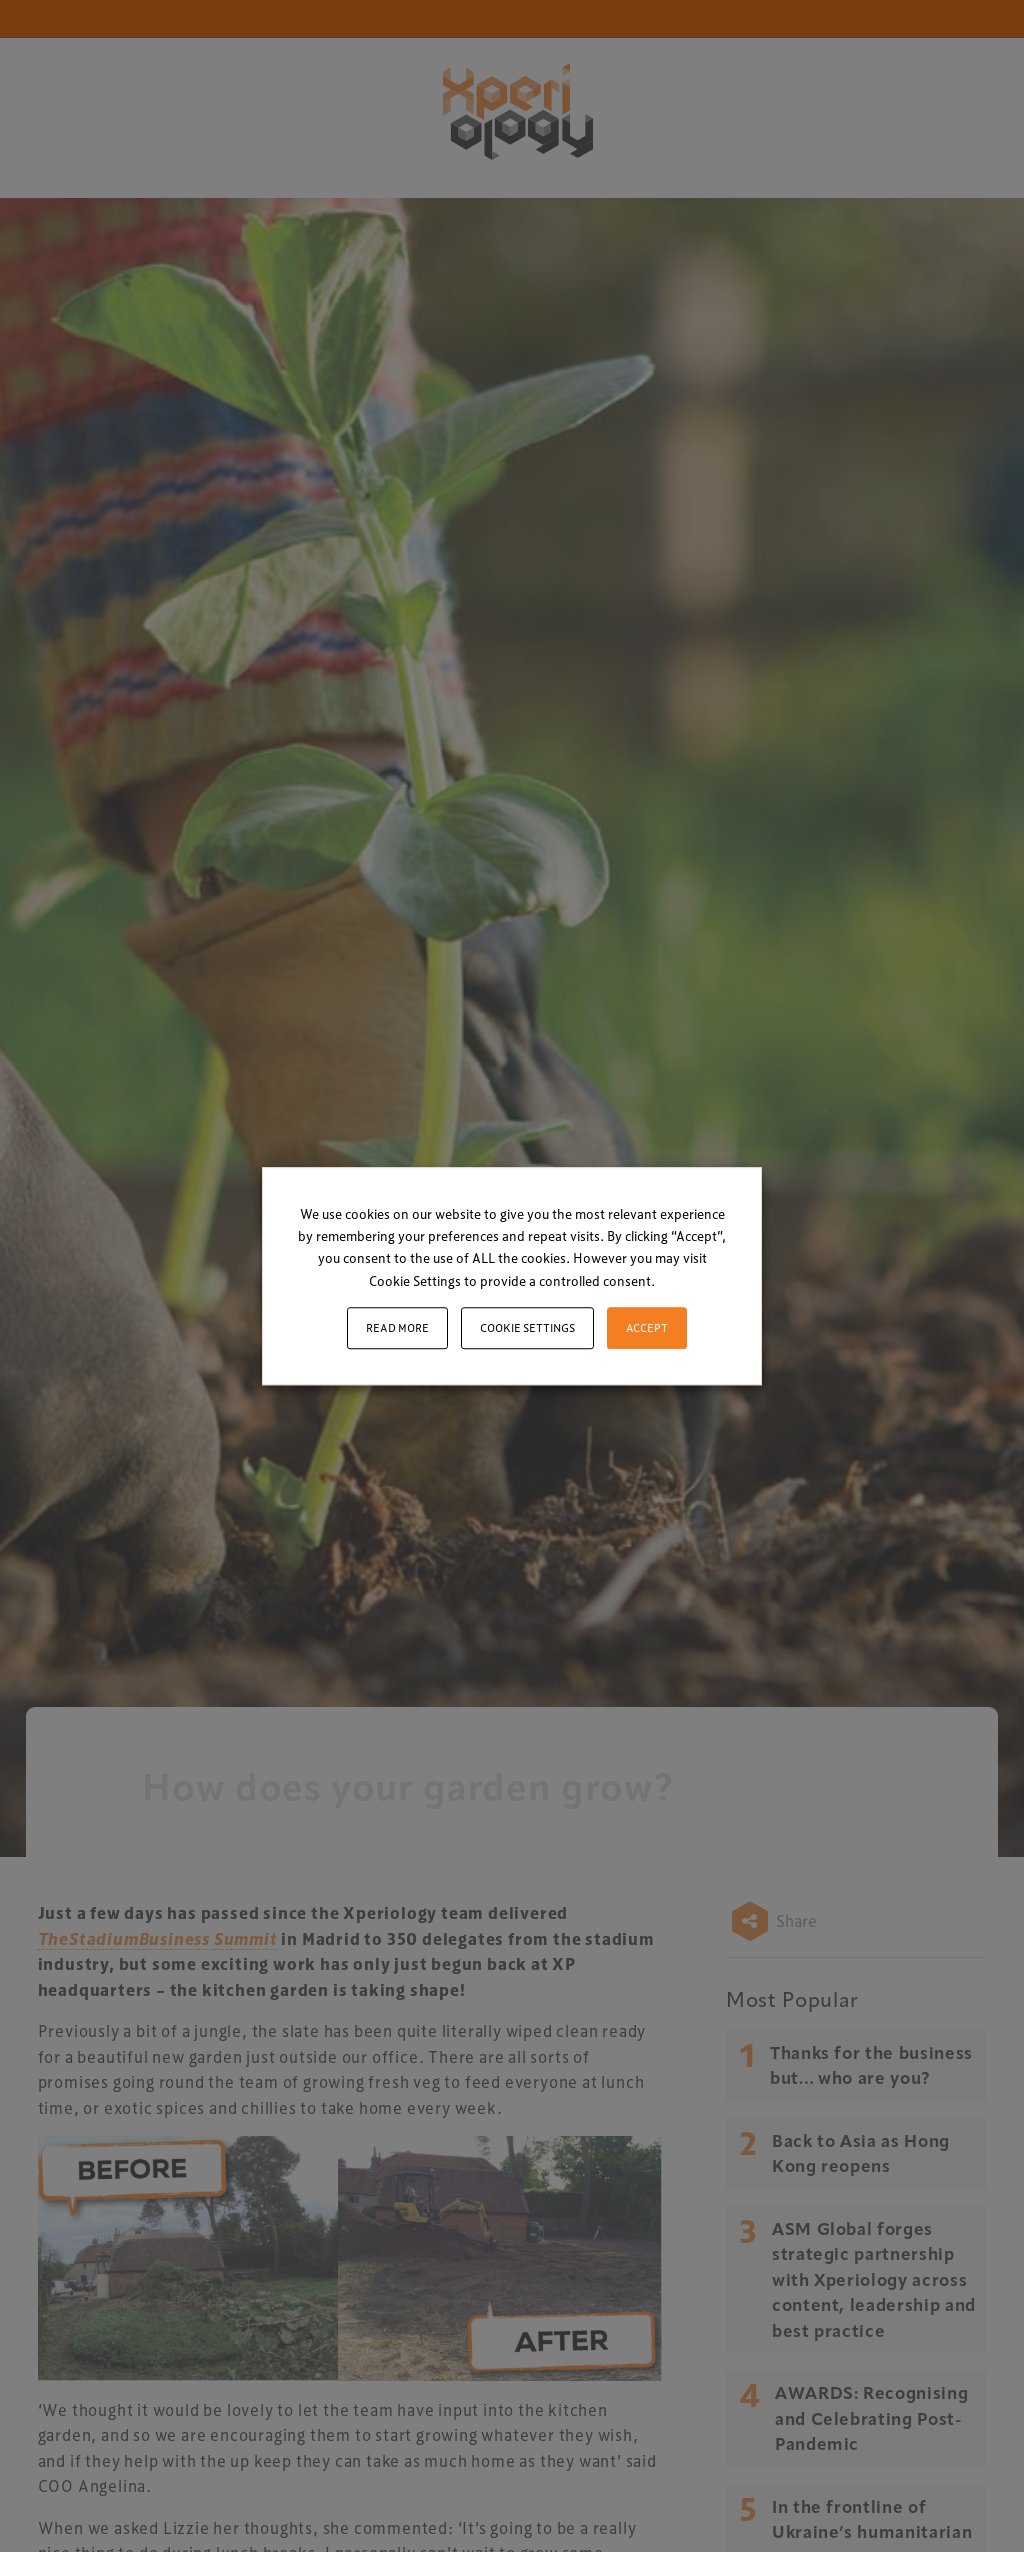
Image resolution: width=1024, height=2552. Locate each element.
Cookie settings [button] (527, 1327)
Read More (397, 1327)
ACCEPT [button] (647, 1327)
